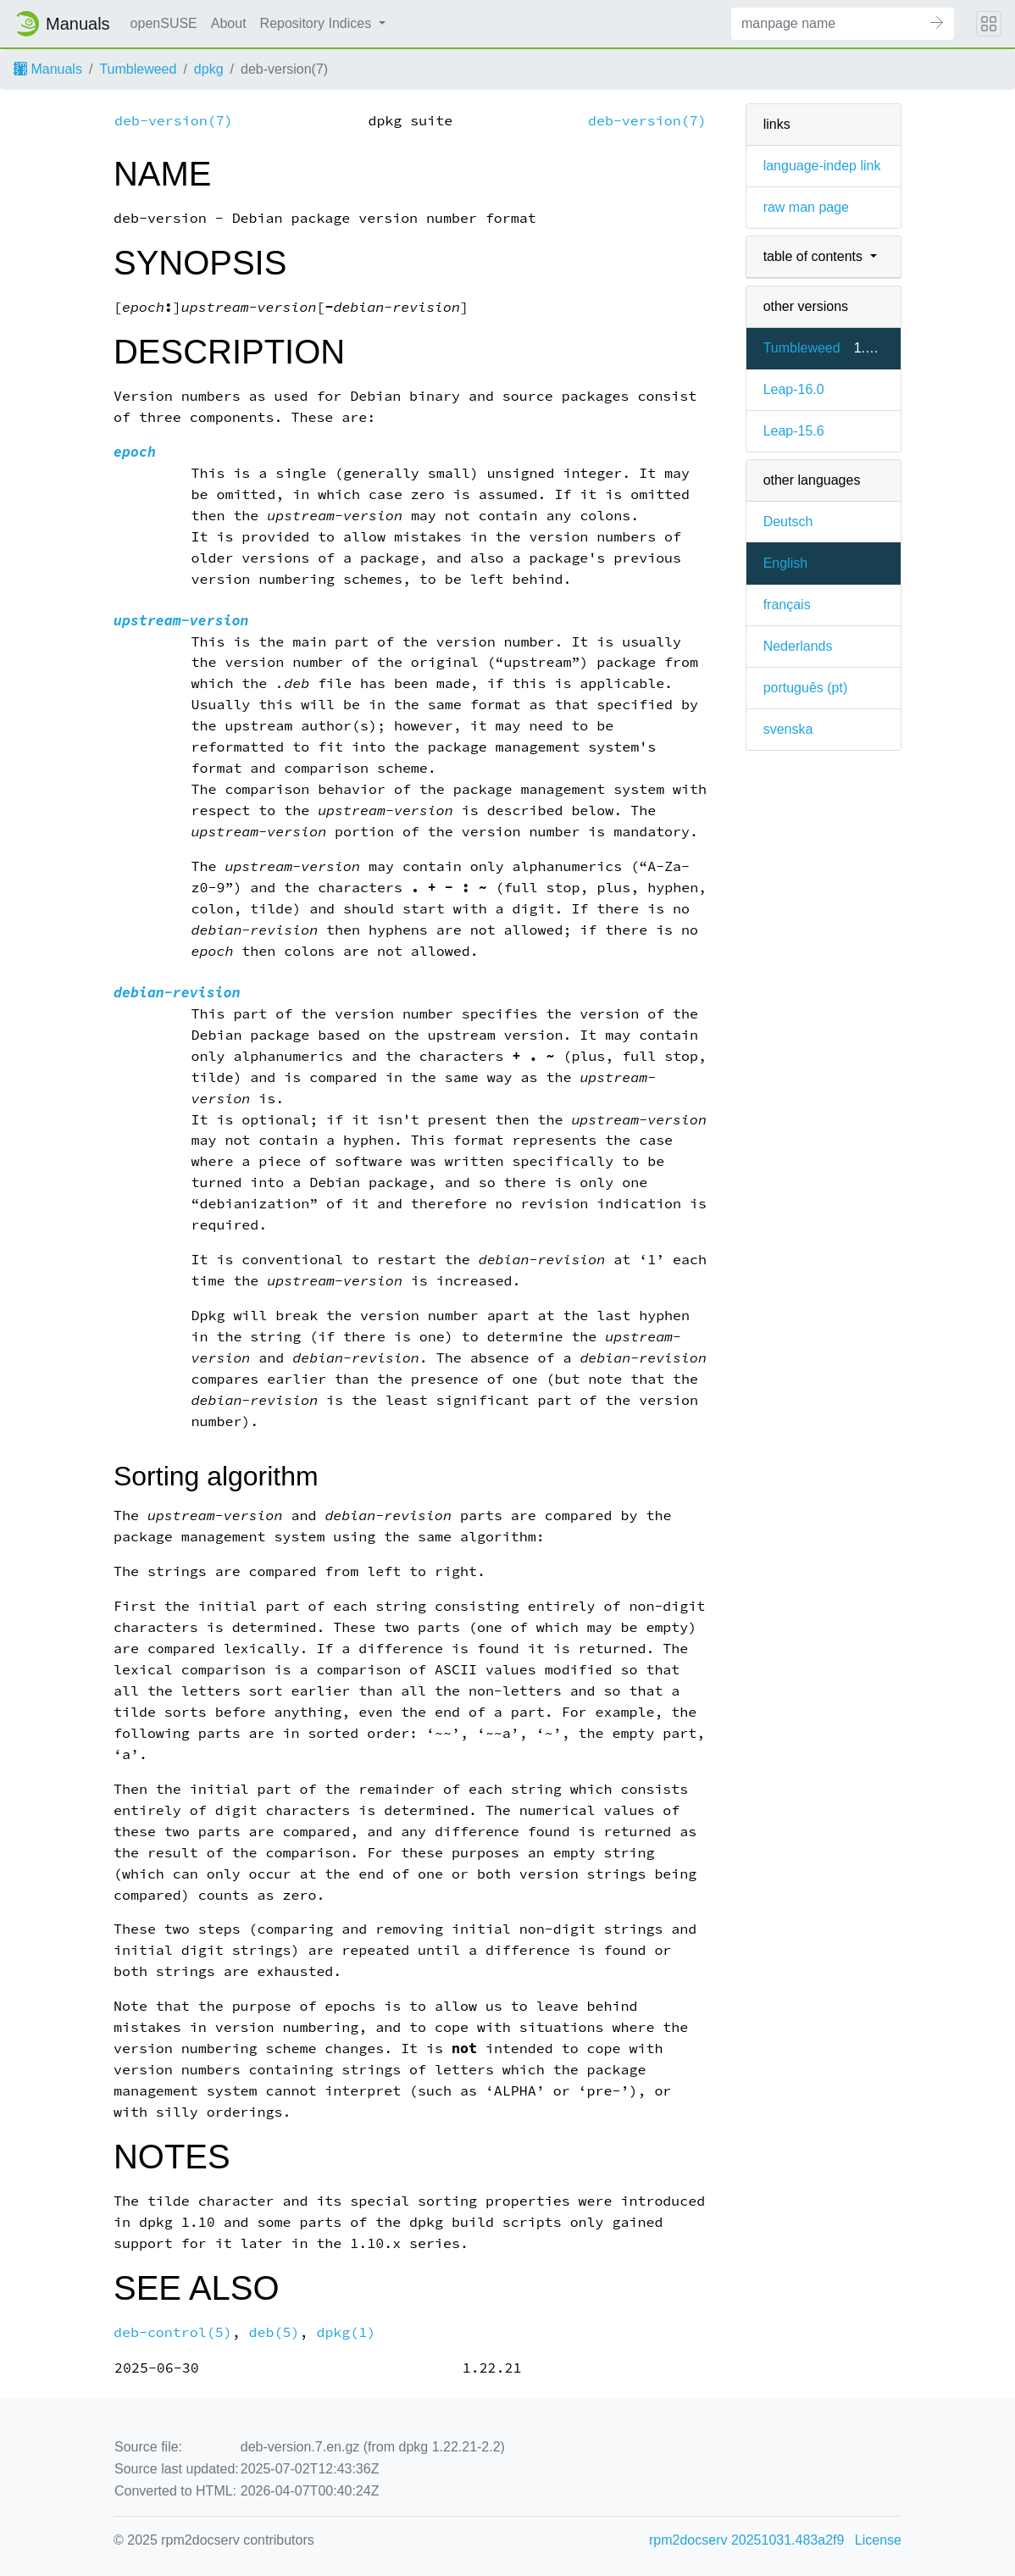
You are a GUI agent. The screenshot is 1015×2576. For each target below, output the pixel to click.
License (878, 2540)
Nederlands (798, 646)
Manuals (48, 69)
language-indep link (822, 165)
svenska (788, 729)
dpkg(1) (345, 2332)
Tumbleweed (137, 69)
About (229, 23)
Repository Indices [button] (317, 23)
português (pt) (805, 687)
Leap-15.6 (793, 431)
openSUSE (163, 23)
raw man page (806, 207)
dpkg (209, 69)
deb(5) (274, 2332)
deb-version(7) (173, 121)
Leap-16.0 (793, 389)
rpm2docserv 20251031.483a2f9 (746, 2540)
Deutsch (788, 521)
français (787, 604)
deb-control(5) (173, 2332)
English (785, 563)
